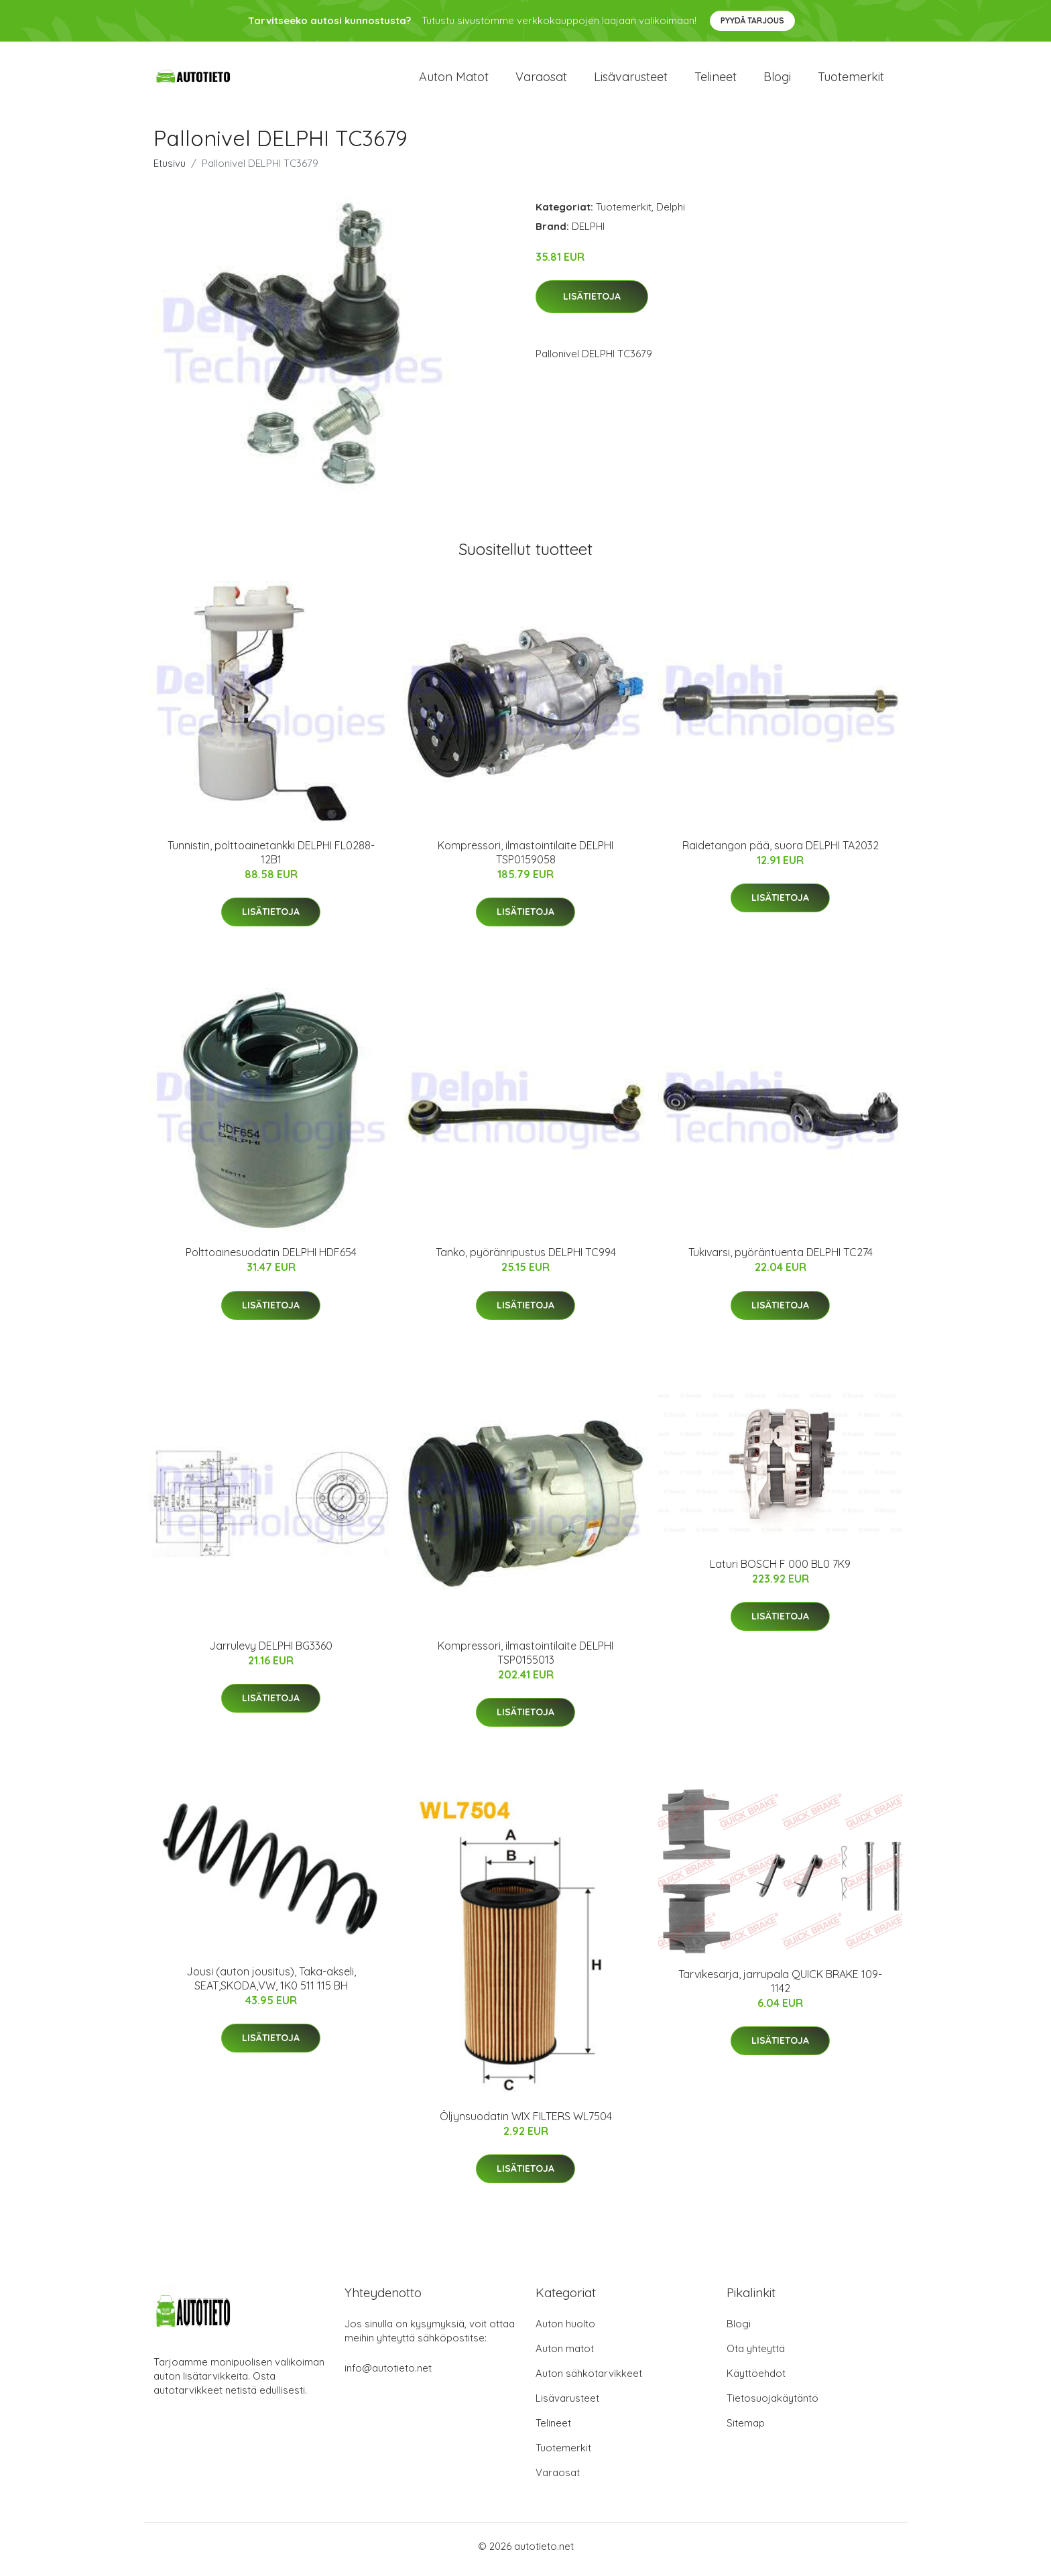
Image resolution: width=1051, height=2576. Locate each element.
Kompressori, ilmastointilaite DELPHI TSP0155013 (525, 1659)
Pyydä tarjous (752, 20)
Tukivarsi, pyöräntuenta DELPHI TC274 (780, 1259)
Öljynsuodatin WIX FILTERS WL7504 (526, 2123)
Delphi (670, 213)
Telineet (715, 80)
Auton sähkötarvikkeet (589, 2380)
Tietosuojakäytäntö (772, 2404)
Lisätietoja (592, 304)
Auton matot (454, 80)
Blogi (777, 80)
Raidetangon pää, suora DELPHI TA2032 (780, 852)
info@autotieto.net (388, 2374)
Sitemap (746, 2429)
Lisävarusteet (631, 80)
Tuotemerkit (851, 80)
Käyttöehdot (756, 2380)
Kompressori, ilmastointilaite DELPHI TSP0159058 (525, 859)
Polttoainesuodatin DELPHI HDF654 (271, 1259)
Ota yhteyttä (756, 2355)
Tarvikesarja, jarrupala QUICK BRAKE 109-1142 (780, 1988)
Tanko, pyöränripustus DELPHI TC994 (526, 1259)
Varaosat (541, 80)
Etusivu (169, 170)
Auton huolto (565, 2330)
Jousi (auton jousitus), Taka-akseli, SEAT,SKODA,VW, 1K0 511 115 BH (271, 1985)
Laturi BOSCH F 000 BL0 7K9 (780, 1570)
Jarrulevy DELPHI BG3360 (270, 1652)
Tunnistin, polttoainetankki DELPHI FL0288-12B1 (271, 859)
